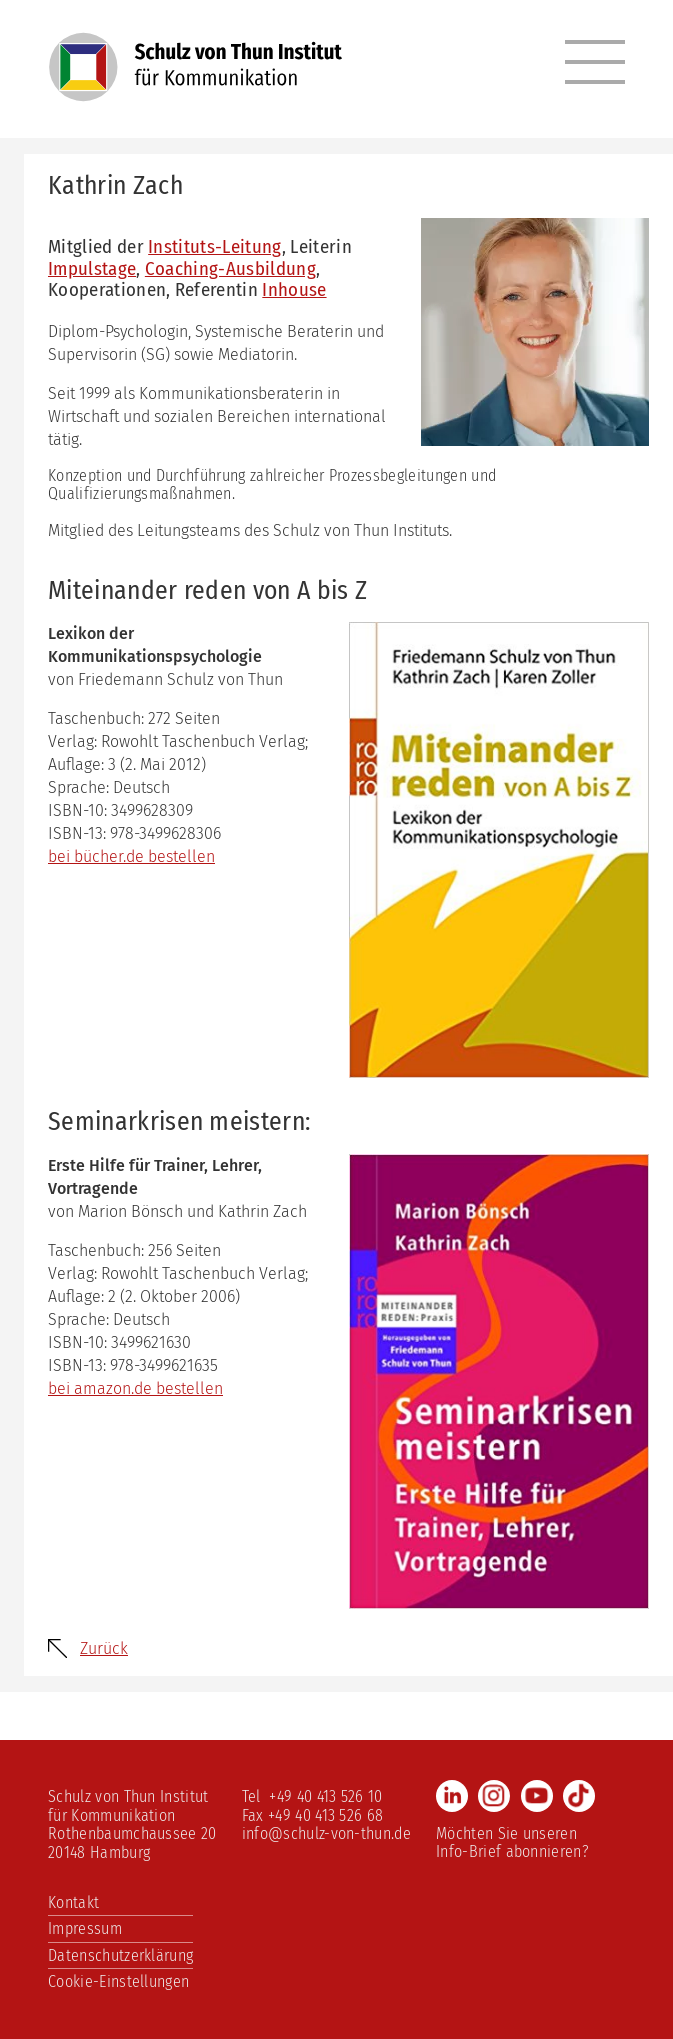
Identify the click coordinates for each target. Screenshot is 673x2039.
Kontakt (73, 1902)
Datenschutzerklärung (120, 1955)
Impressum (85, 1928)
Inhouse (294, 289)
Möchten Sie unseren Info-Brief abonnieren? (512, 1842)
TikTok (579, 1796)
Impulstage (92, 268)
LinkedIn (452, 1796)
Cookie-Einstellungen (118, 1981)
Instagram (494, 1796)
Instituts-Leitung (214, 246)
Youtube (537, 1796)
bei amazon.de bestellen (135, 1388)
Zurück (104, 1648)
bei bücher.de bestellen (131, 856)
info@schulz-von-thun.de (326, 1833)
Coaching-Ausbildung (230, 268)
